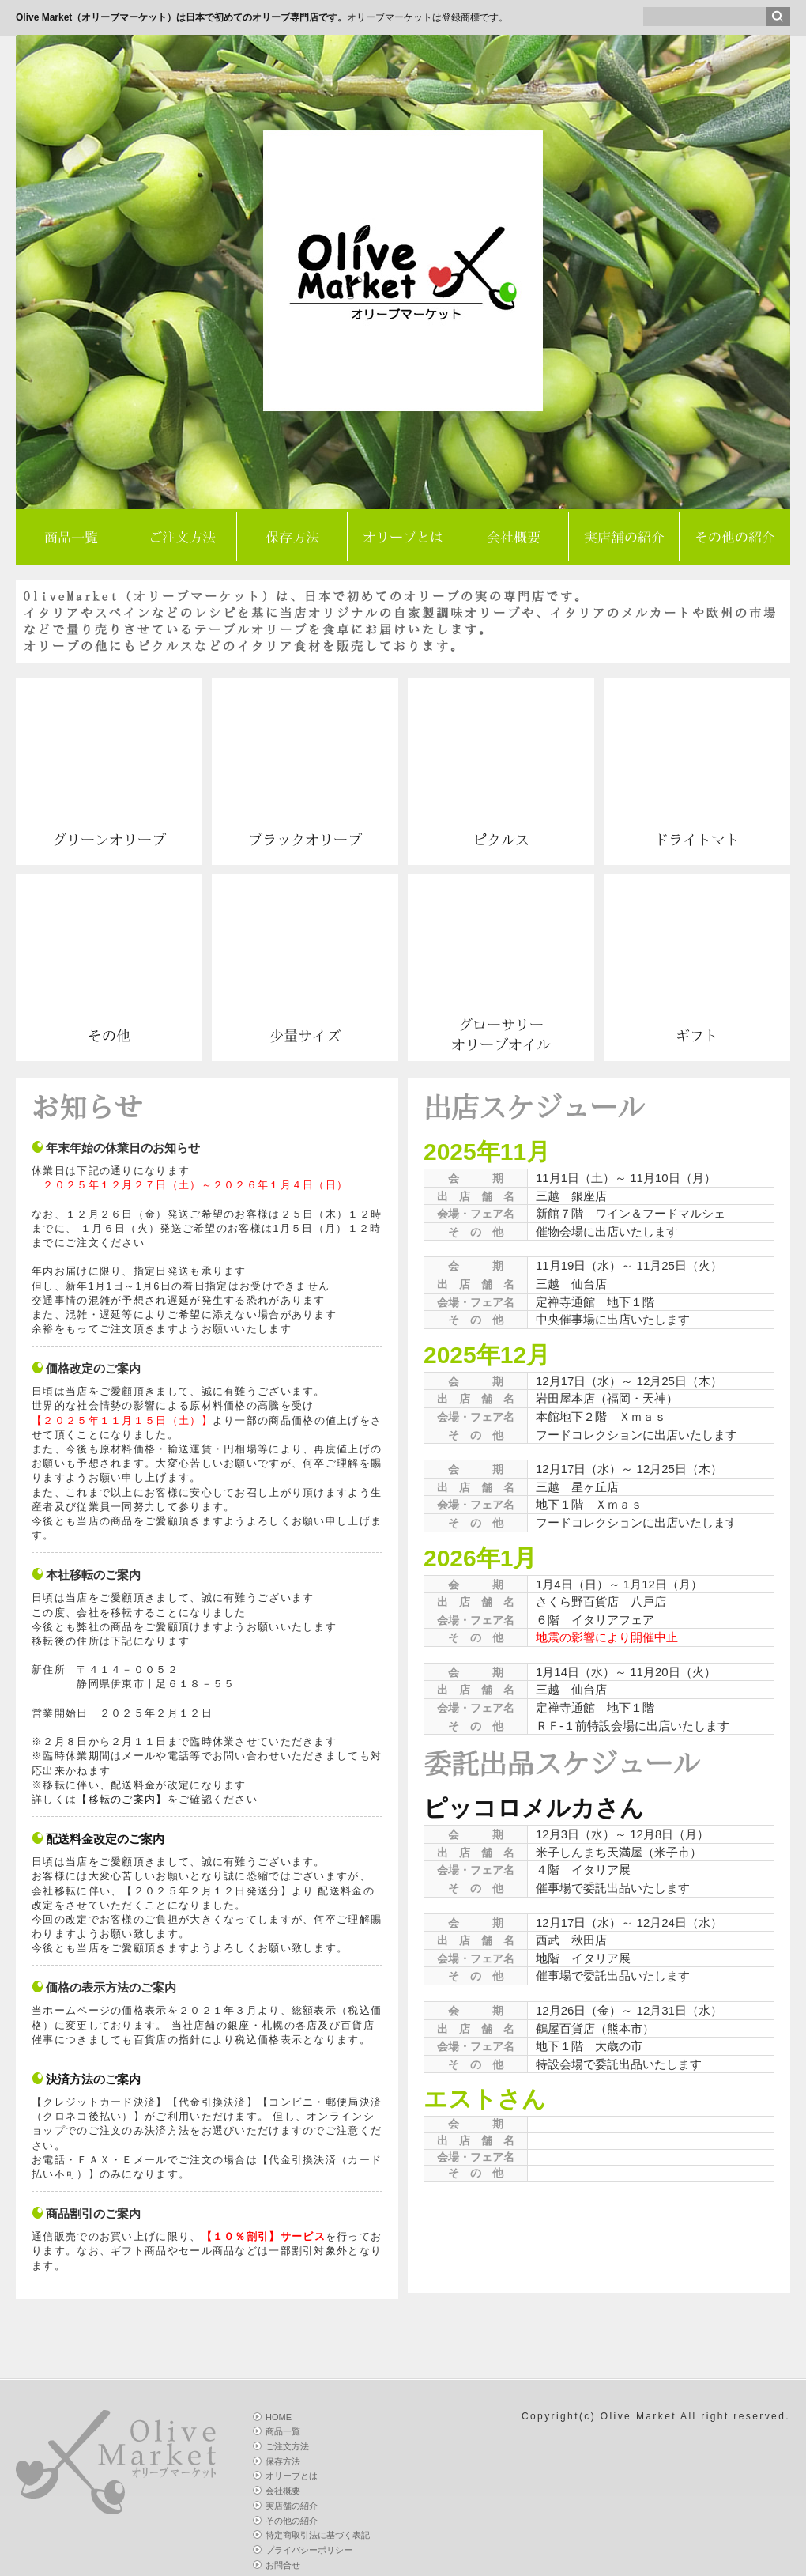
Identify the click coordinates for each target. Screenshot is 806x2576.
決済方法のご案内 (93, 2079)
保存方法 (292, 537)
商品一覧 (71, 537)
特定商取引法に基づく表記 (318, 2535)
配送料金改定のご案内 (105, 1838)
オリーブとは (403, 537)
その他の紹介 (735, 537)
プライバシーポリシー (309, 2550)
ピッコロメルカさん (534, 1808)
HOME (279, 2417)
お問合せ (283, 2565)
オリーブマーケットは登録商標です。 (262, 17)
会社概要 (513, 537)
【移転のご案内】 (122, 1799)
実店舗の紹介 (624, 537)
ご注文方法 (182, 537)
